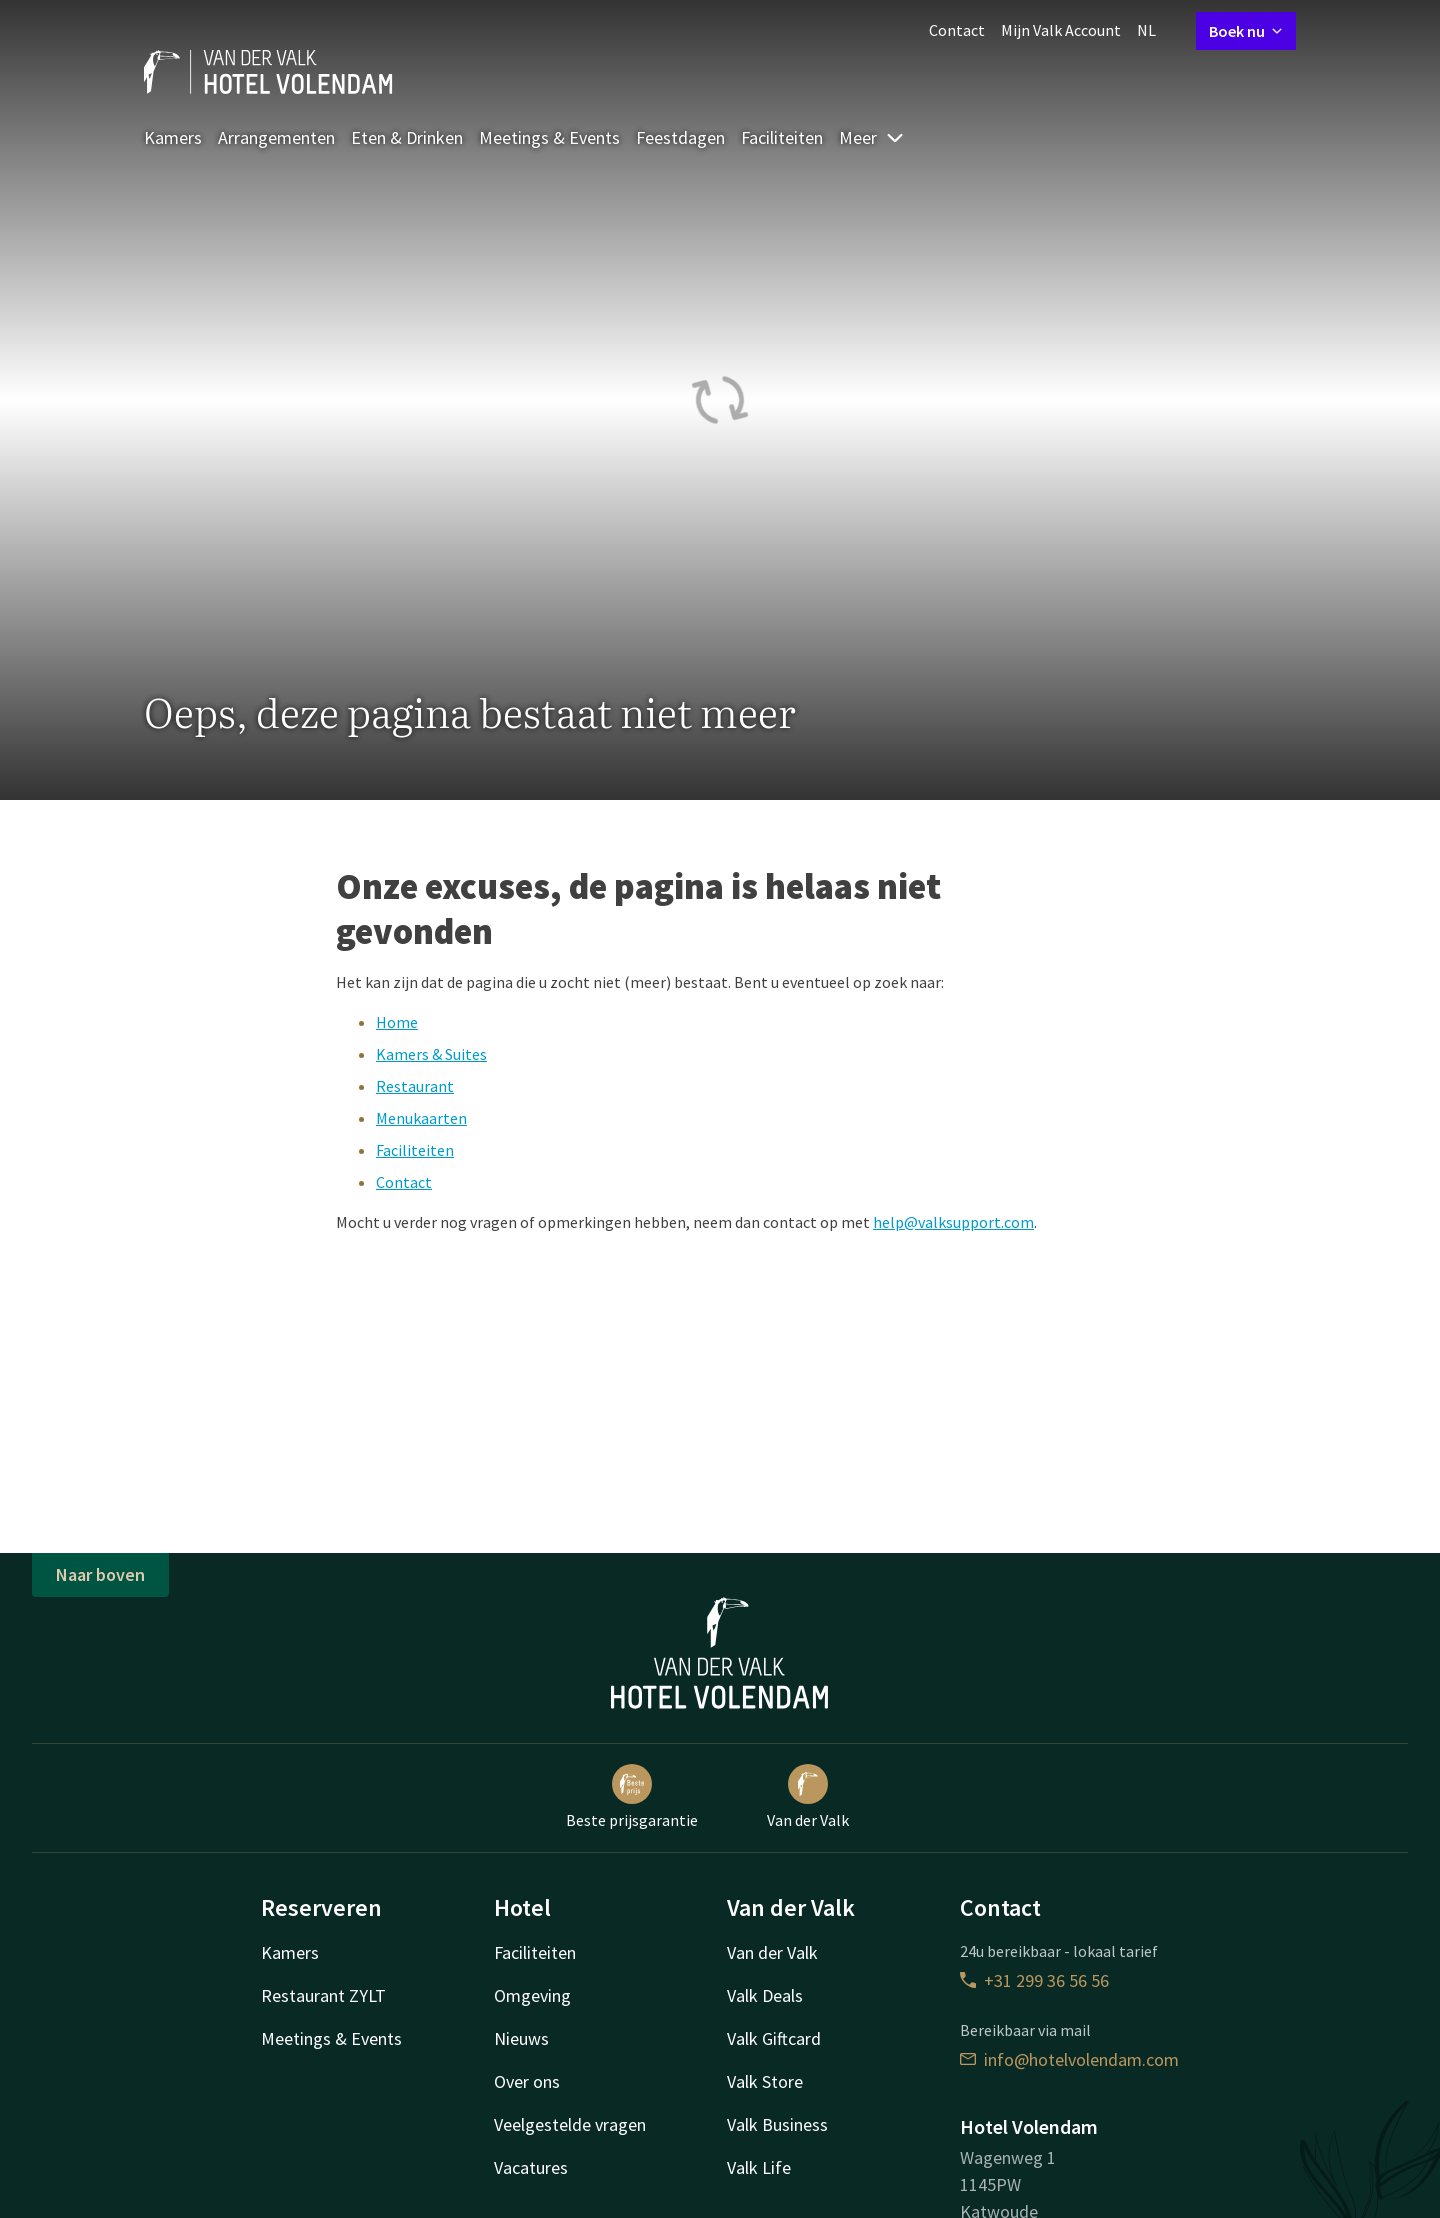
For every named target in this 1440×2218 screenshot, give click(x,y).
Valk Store (765, 2081)
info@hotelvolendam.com (1069, 2059)
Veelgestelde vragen (570, 2124)
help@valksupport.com (953, 1222)
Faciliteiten (782, 137)
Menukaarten (421, 1118)
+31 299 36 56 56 (1034, 1980)
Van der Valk (808, 1797)
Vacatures (531, 2167)
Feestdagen (680, 137)
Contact (957, 30)
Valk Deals (765, 1995)
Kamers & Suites (431, 1054)
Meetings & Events (549, 137)
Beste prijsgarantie (632, 1797)
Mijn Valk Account (1061, 30)
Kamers (173, 137)
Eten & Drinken (407, 137)
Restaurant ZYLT (323, 1995)
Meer (872, 137)
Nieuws (521, 2038)
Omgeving (532, 1995)
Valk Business (777, 2124)
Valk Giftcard (774, 2038)
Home (397, 1022)
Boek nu (1246, 31)
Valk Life (759, 2167)
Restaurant (415, 1086)
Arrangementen (276, 137)
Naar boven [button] (100, 1574)
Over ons (527, 2081)
